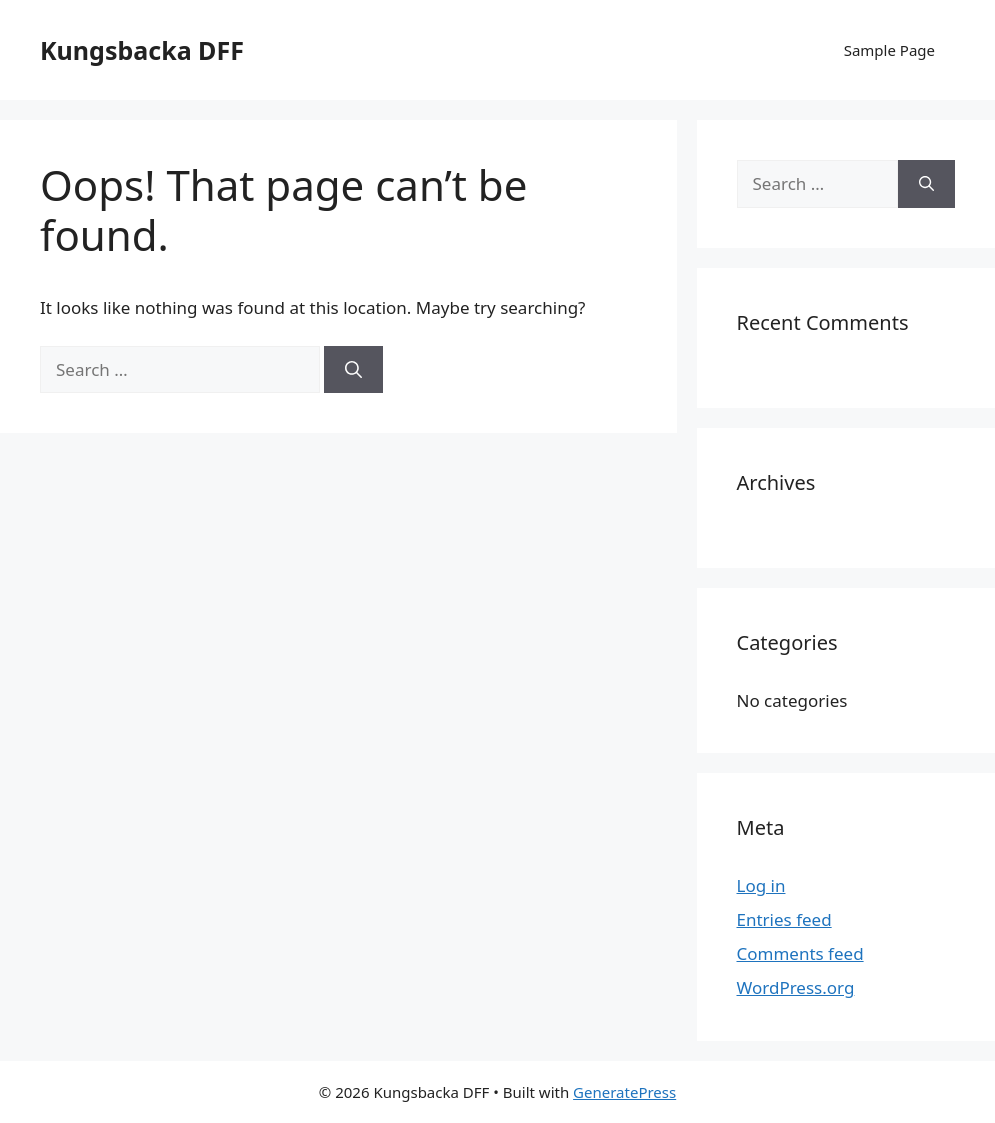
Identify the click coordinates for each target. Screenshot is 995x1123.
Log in (761, 885)
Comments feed (800, 953)
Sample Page (889, 50)
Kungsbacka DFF (142, 50)
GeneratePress (624, 1092)
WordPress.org (796, 987)
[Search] (353, 370)
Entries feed (784, 919)
